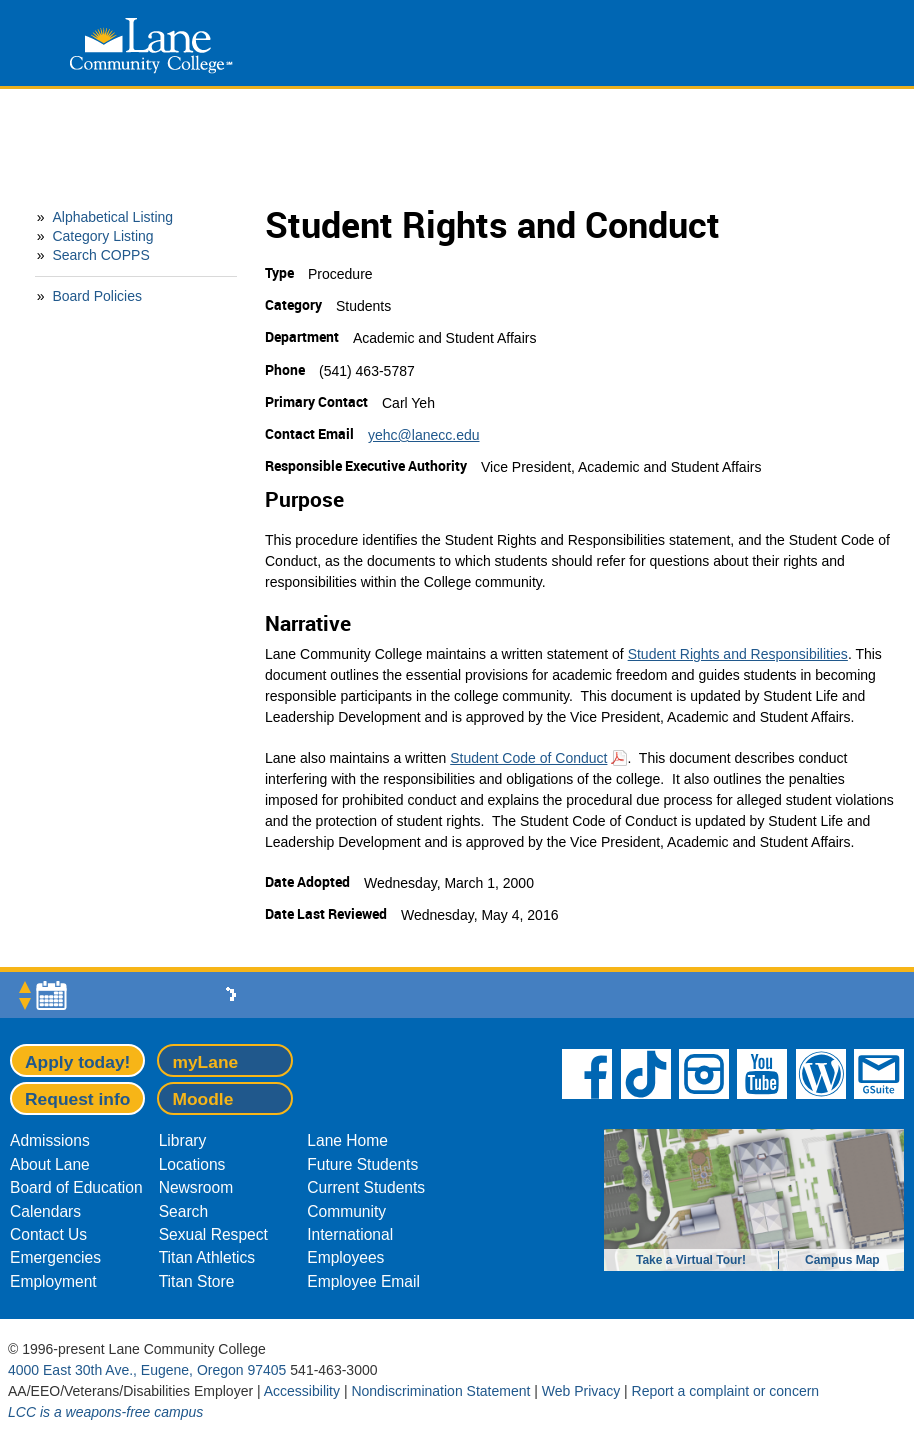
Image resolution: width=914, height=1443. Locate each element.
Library (183, 1140)
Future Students (362, 1164)
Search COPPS (100, 255)
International (350, 1234)
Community (346, 1211)
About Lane (50, 1164)
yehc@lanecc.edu (424, 435)
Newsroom (196, 1187)
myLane (205, 1062)
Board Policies (97, 296)
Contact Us (48, 1234)
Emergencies (55, 1257)
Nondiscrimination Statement (440, 1391)
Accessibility (302, 1391)
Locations (192, 1164)
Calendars (45, 1211)
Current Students (366, 1187)
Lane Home (347, 1140)
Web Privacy (581, 1391)
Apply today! (77, 1062)
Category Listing (102, 236)
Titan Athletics (207, 1257)
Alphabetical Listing (112, 217)
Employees (345, 1257)
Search (183, 1211)
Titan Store (197, 1281)
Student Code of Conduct (528, 758)
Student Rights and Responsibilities (738, 654)
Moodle (202, 1099)
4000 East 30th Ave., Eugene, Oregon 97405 (147, 1370)
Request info (77, 1099)
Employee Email (363, 1281)
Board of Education (76, 1187)
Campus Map (842, 1260)
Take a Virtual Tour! (691, 1260)
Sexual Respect (213, 1234)
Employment (53, 1281)
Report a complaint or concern (726, 1391)
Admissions (50, 1140)
